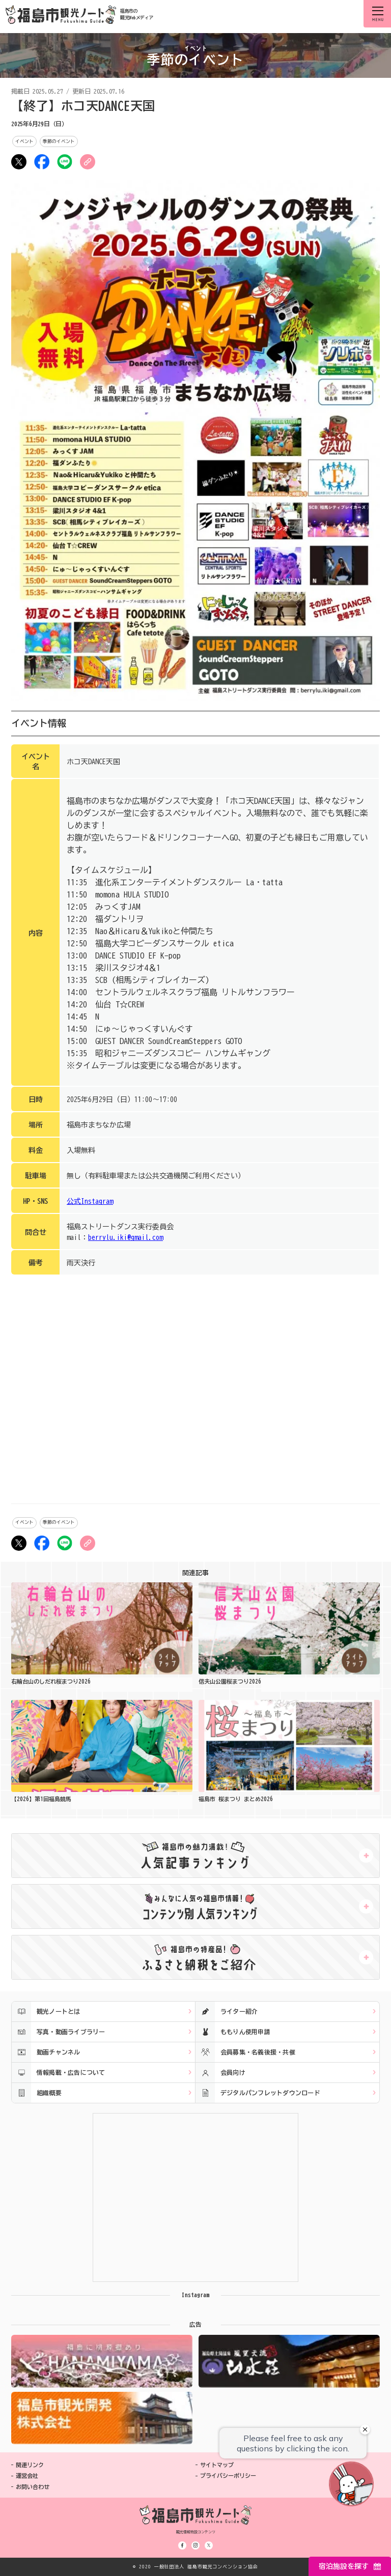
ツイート (18, 161)
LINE (64, 161)
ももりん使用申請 (233, 2032)
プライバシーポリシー (228, 2475)
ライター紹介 (227, 2011)
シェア (41, 161)
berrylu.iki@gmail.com (125, 1237)
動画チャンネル (46, 2052)
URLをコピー (87, 161)
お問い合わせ (32, 2487)
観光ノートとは (46, 2011)
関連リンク (30, 2465)
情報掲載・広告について (58, 2072)
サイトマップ (217, 2465)
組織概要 (37, 2093)
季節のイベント (59, 141)
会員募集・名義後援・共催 (245, 2052)
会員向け (220, 2072)
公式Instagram (90, 1201)
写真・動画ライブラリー (58, 2032)
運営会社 (27, 2475)
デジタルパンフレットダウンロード (258, 2093)
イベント (24, 141)
